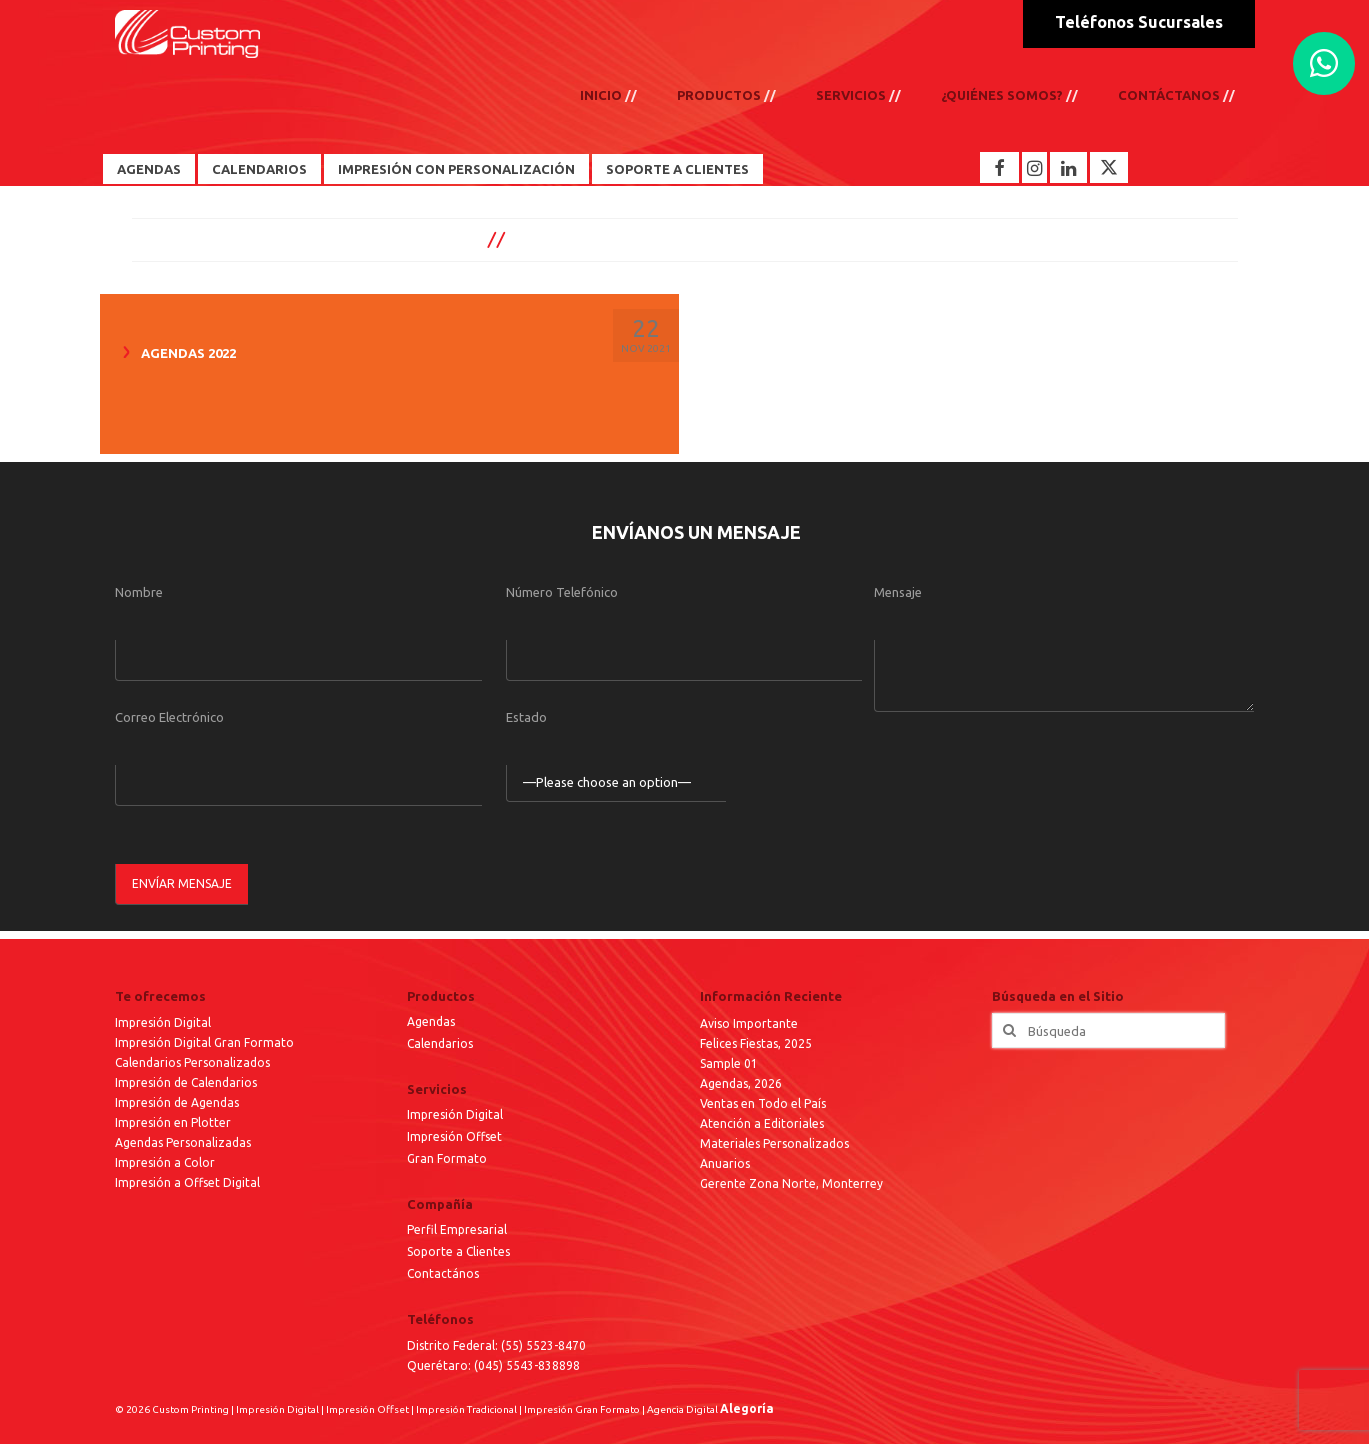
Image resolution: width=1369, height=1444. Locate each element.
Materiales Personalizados (774, 1143)
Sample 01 (729, 1063)
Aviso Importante (749, 1023)
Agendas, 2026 (741, 1083)
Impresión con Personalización (456, 169)
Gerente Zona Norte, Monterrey (791, 1183)
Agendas (149, 169)
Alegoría (747, 1408)
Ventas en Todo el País (763, 1103)
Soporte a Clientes (677, 169)
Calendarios (259, 169)
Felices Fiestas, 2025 (756, 1043)
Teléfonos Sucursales (1139, 22)
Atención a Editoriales (762, 1123)
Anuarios (725, 1163)
